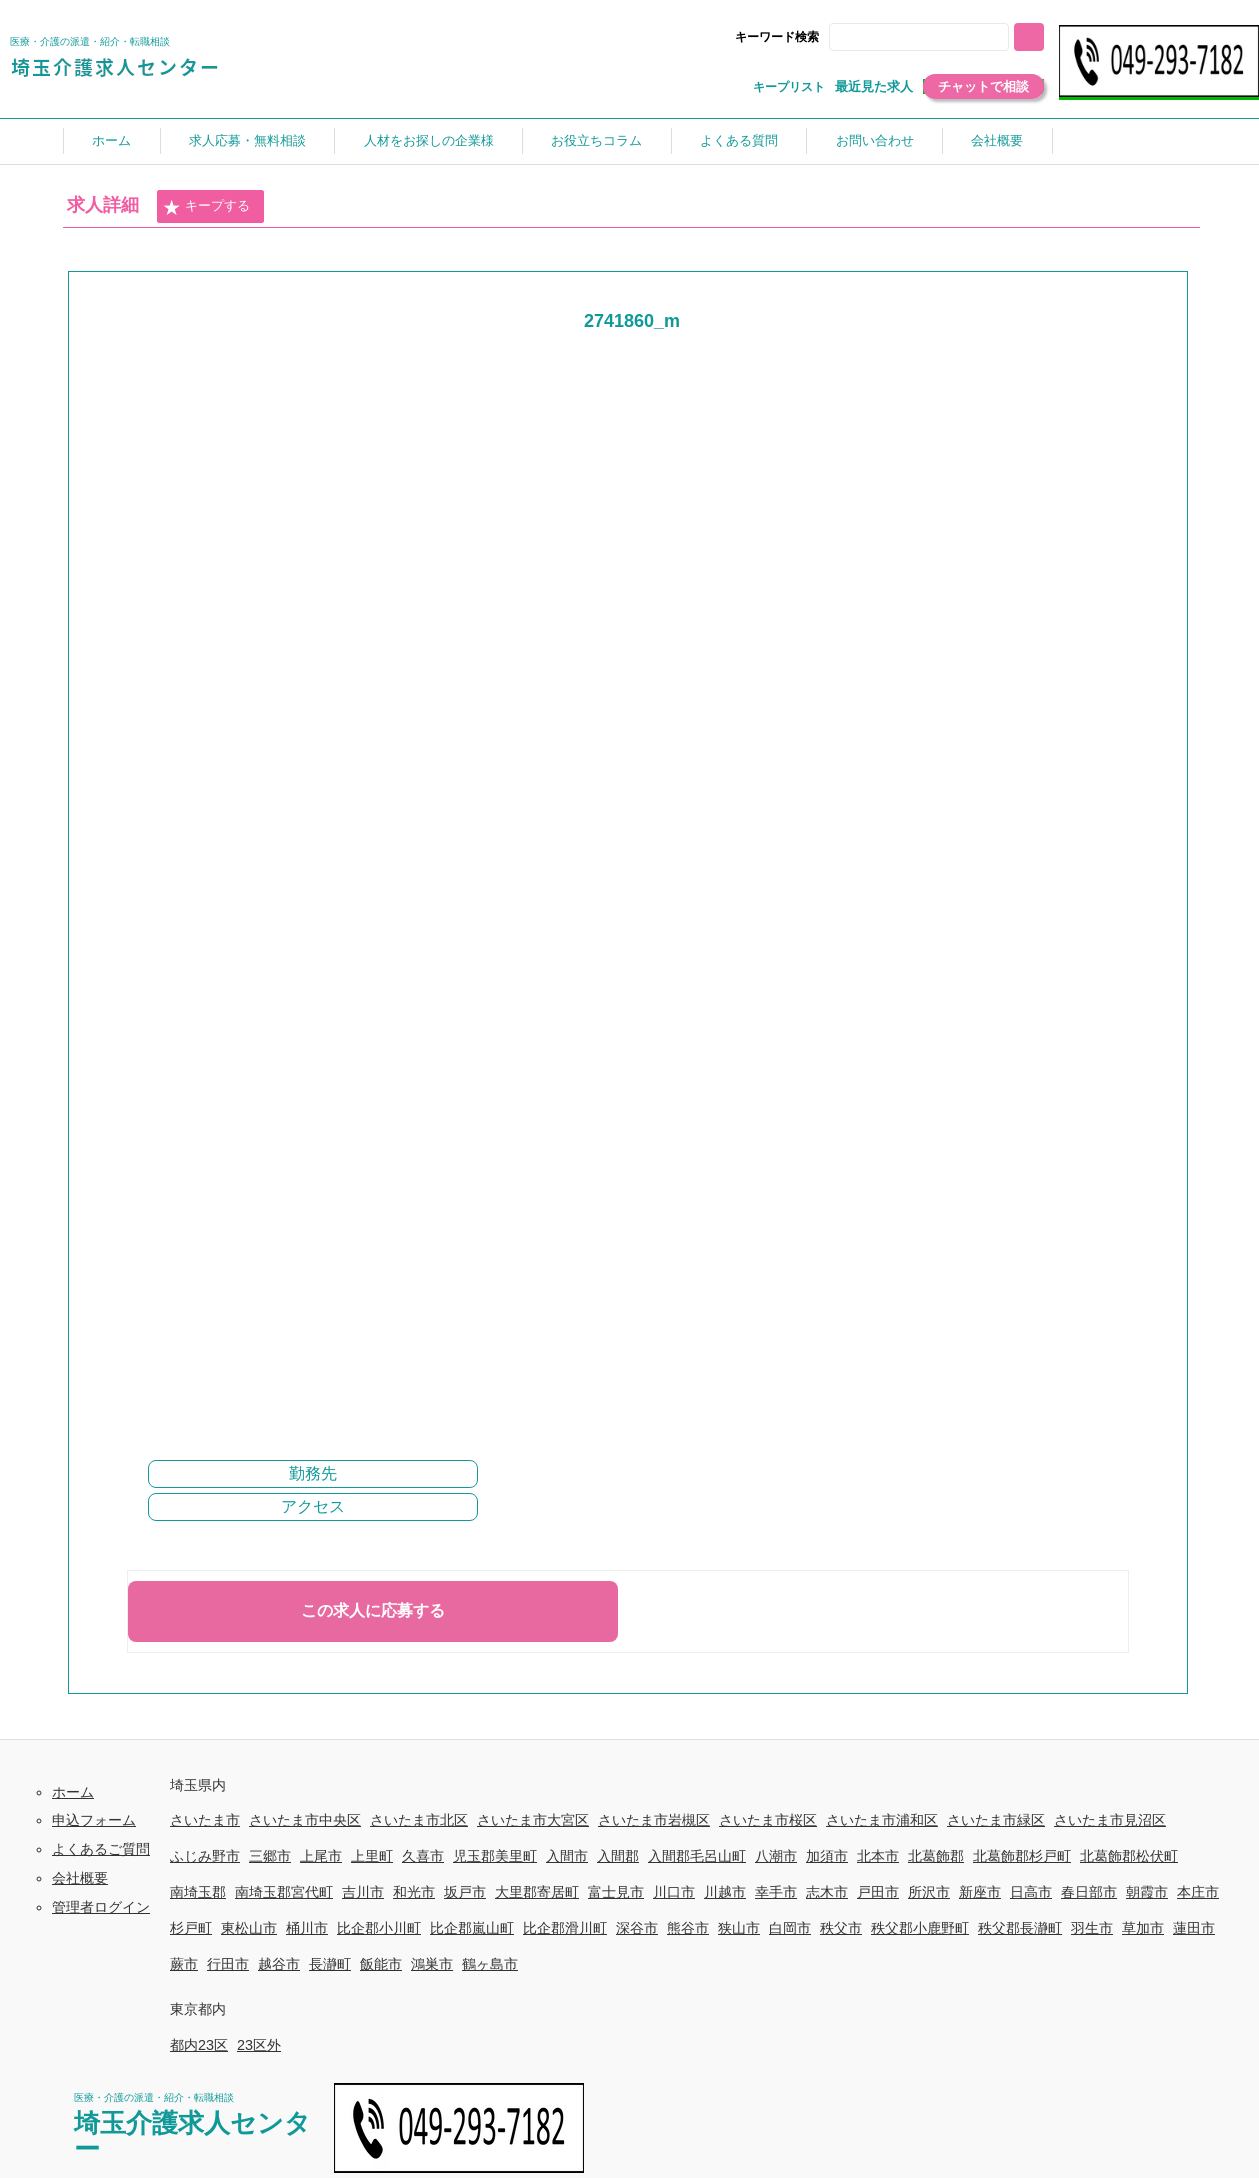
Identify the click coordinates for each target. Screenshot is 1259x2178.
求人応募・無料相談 (247, 140)
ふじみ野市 (205, 1856)
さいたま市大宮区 (533, 1820)
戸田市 (878, 1892)
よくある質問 (739, 140)
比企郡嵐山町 (472, 1928)
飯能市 (381, 1964)
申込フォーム (94, 1820)
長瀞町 (330, 1964)
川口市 (674, 1892)
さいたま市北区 (419, 1820)
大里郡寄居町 (537, 1892)
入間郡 (618, 1856)
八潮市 (776, 1856)
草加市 (1143, 1928)
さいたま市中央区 (305, 1820)
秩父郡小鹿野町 (920, 1928)
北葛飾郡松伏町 (1129, 1856)
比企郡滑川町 (565, 1928)
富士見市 (616, 1892)
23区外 (259, 2045)
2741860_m (632, 321)
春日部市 (1089, 1892)
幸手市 (776, 1892)
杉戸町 (191, 1928)
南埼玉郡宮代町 (284, 1892)
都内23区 (199, 2045)
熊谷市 (688, 1928)
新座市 (980, 1892)
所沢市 (929, 1892)
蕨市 (184, 1964)
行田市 (228, 1964)
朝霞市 (1147, 1892)
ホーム (111, 140)
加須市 (827, 1856)
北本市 (878, 1856)
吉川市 (363, 1892)
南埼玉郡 (198, 1892)
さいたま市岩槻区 (654, 1820)
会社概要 (997, 140)
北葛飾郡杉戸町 (1022, 1856)
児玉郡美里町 (495, 1856)
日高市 (1031, 1892)
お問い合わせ (875, 140)
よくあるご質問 (101, 1849)
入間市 (567, 1856)
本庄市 (1198, 1892)
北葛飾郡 (936, 1856)
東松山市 (249, 1928)
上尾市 (321, 1856)
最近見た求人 (874, 86)
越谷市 (279, 1964)
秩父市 (841, 1928)
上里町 (372, 1856)
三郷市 (270, 1856)
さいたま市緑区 (996, 1820)
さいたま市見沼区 (1110, 1820)
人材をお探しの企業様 (429, 140)
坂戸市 (465, 1892)
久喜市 (423, 1856)
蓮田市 (1194, 1928)
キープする (206, 207)
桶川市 (307, 1928)
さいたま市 (205, 1820)
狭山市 (739, 1928)
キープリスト (789, 87)
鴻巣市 (432, 1964)
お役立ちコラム (596, 140)
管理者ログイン (101, 1907)
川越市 (725, 1892)
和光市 (414, 1892)
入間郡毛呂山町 (697, 1856)
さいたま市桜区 (768, 1820)
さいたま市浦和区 (882, 1820)
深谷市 (637, 1928)
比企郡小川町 (379, 1928)
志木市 (827, 1892)
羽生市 (1092, 1928)
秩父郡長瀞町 (1020, 1928)
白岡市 (790, 1928)
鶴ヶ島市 (490, 1964)
